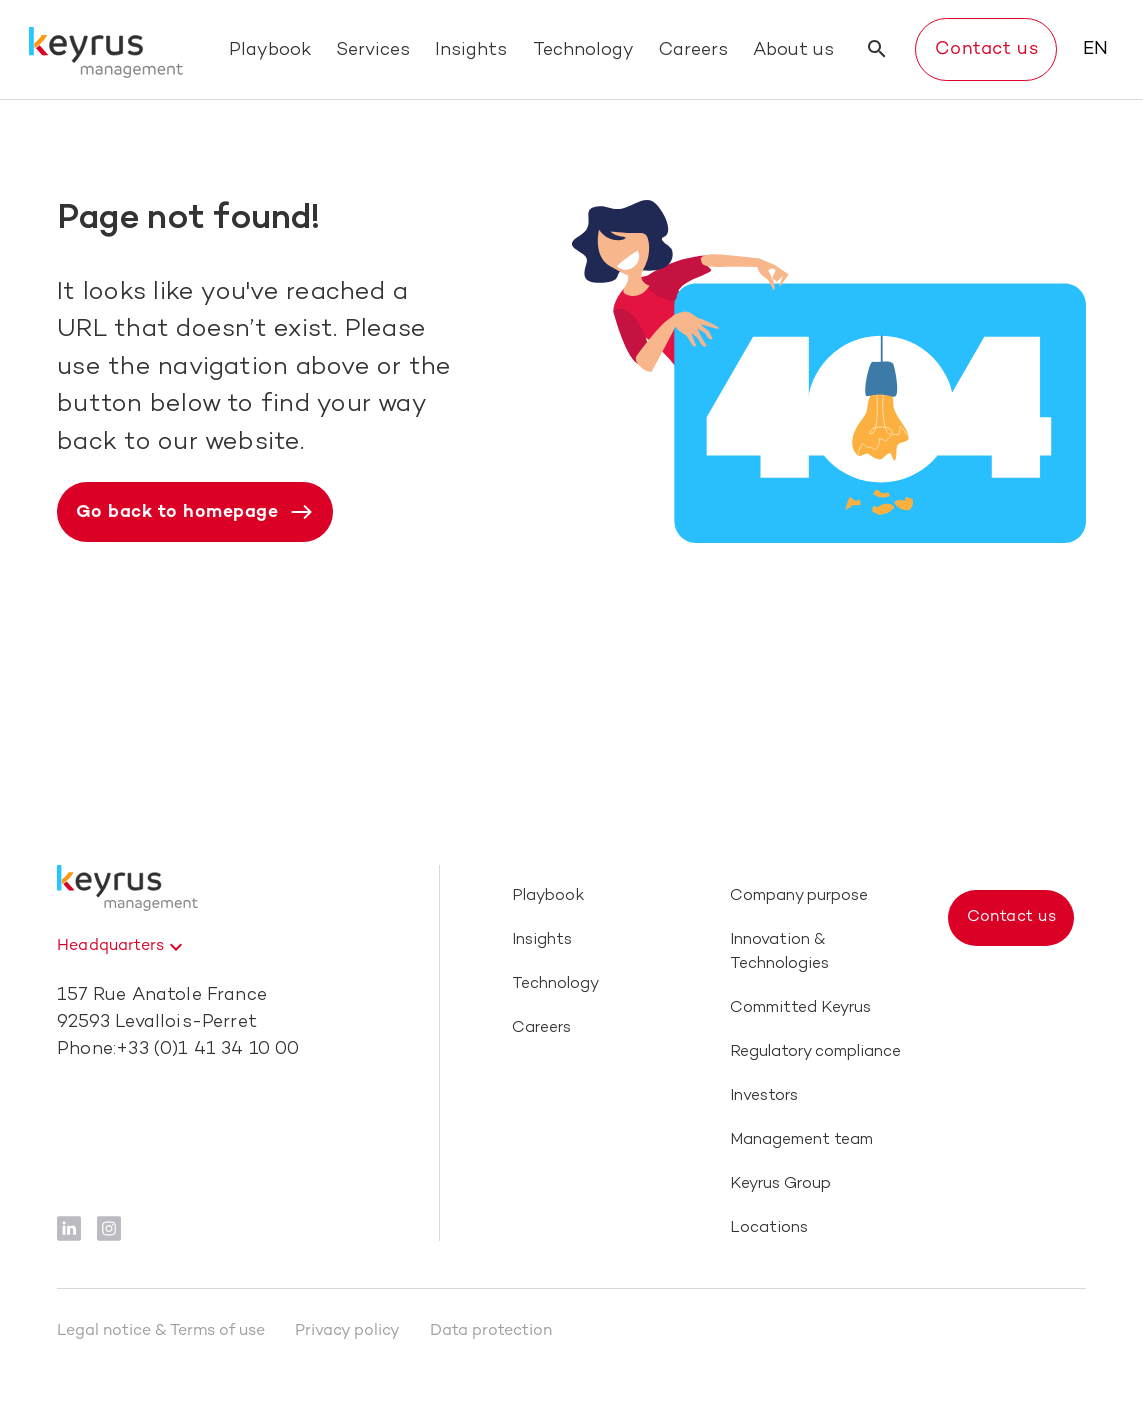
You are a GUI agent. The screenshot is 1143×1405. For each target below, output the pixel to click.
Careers (693, 51)
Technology (583, 51)
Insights (471, 51)
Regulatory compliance (815, 1052)
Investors (764, 1096)
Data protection (491, 1331)
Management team (801, 1140)
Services (373, 51)
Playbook (270, 51)
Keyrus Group (780, 1184)
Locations (769, 1228)
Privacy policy (347, 1331)
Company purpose (799, 896)
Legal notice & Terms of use (161, 1331)
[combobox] (122, 947)
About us (793, 51)
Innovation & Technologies (779, 952)
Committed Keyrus (800, 1008)
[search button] (877, 49)
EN (1095, 49)
